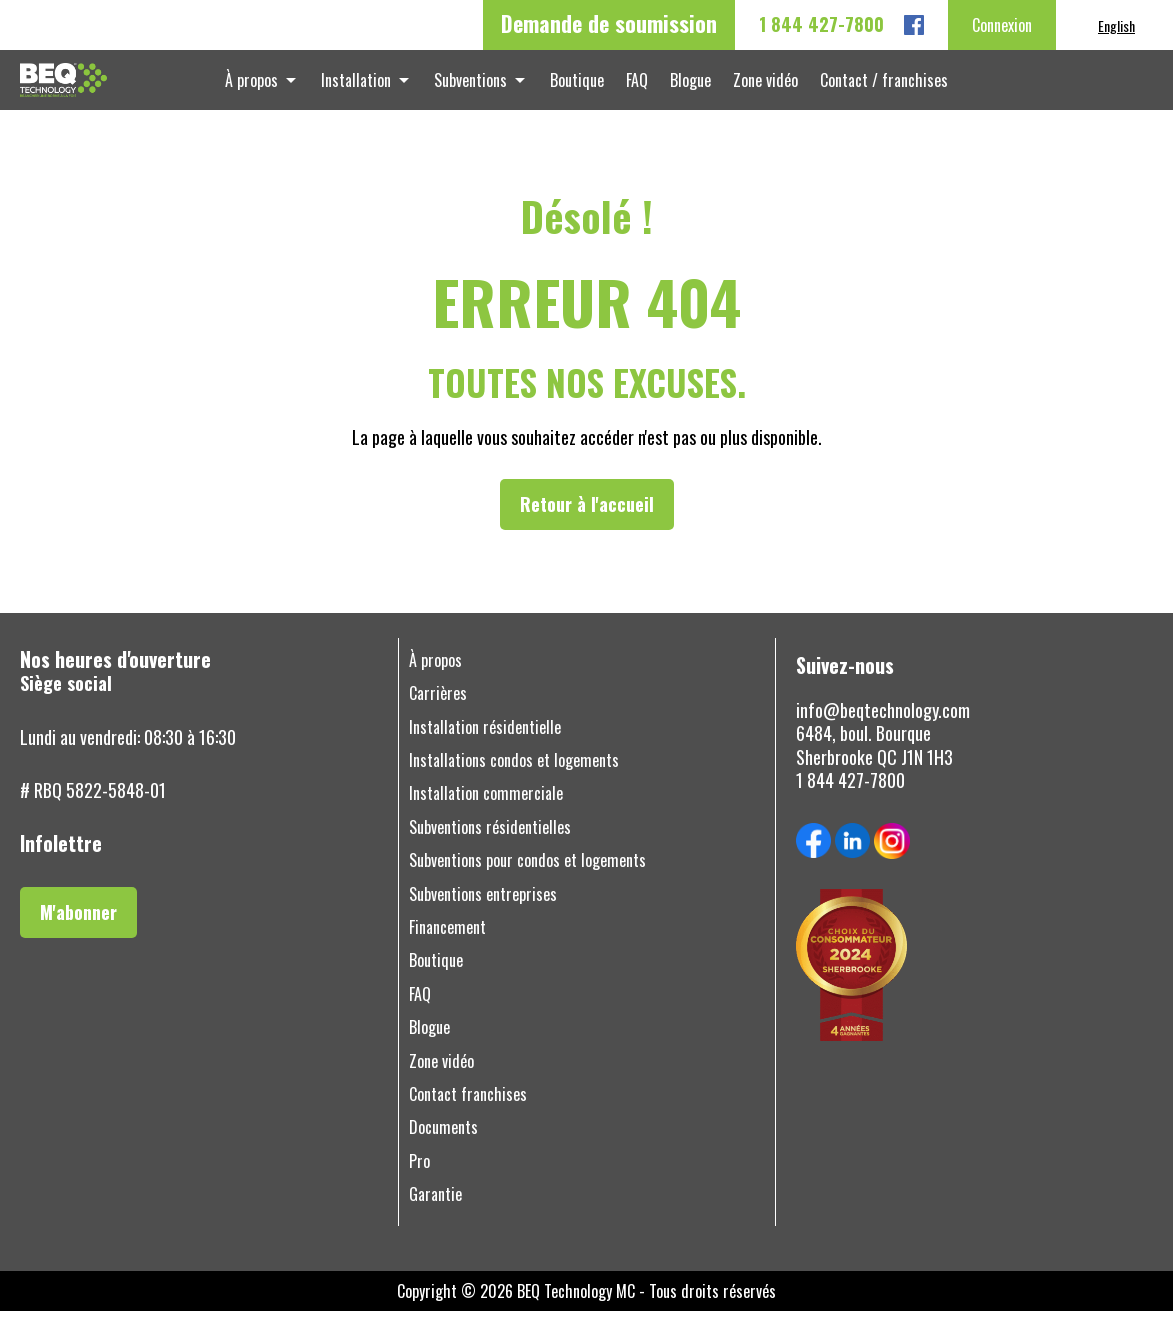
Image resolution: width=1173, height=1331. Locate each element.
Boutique (579, 90)
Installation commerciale (486, 813)
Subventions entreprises (483, 914)
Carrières (438, 713)
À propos (265, 90)
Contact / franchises (870, 90)
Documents (443, 1147)
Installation (366, 90)
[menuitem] (1116, 25)
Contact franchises (468, 1114)
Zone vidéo (755, 90)
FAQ (635, 90)
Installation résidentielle (485, 747)
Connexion (1002, 25)
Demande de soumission (609, 23)
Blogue (684, 90)
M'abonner (78, 932)
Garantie (435, 1214)
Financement (447, 947)
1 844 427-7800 (821, 24)
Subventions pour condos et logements (527, 880)
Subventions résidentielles (490, 847)
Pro (419, 1181)
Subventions (476, 90)
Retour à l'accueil (587, 524)
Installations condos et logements (514, 780)
